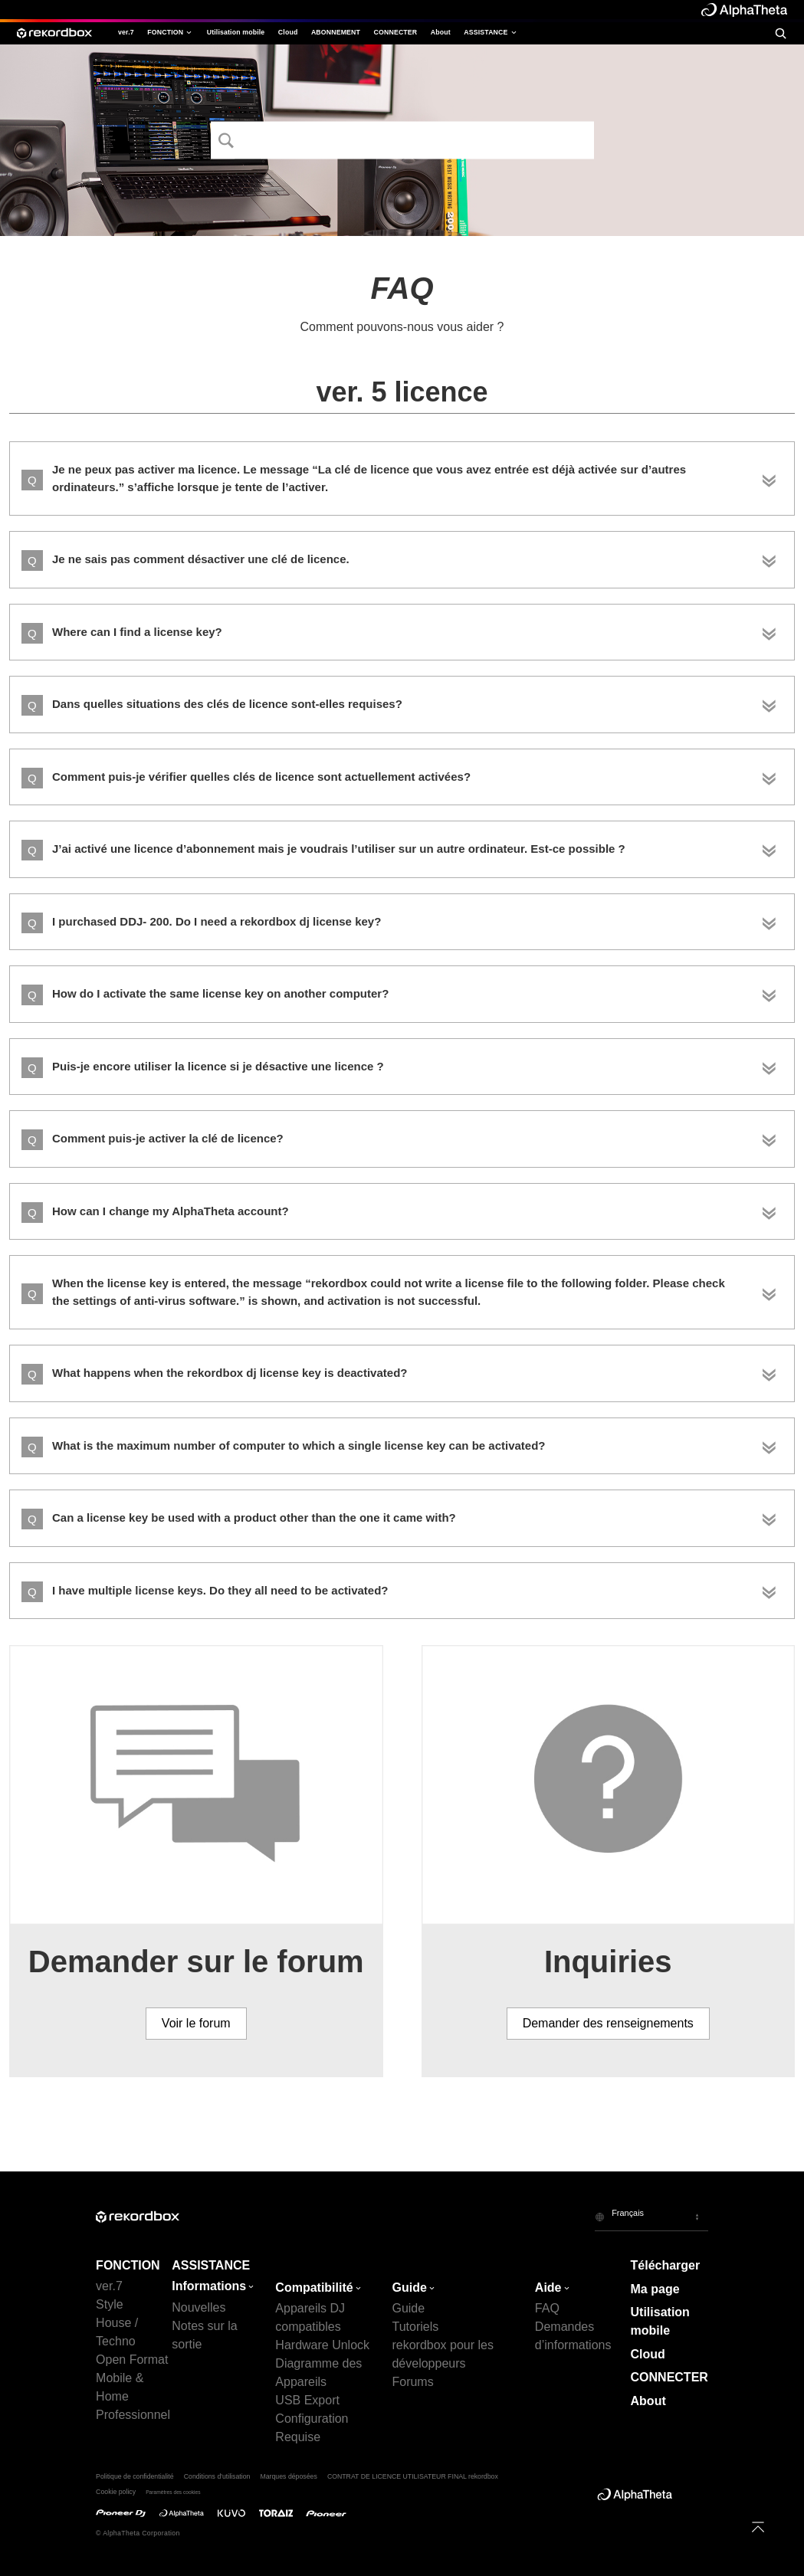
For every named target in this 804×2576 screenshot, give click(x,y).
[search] (780, 33)
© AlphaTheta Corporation (138, 2533)
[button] (651, 2216)
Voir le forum (196, 2023)
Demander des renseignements (608, 2023)
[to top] (758, 2527)
